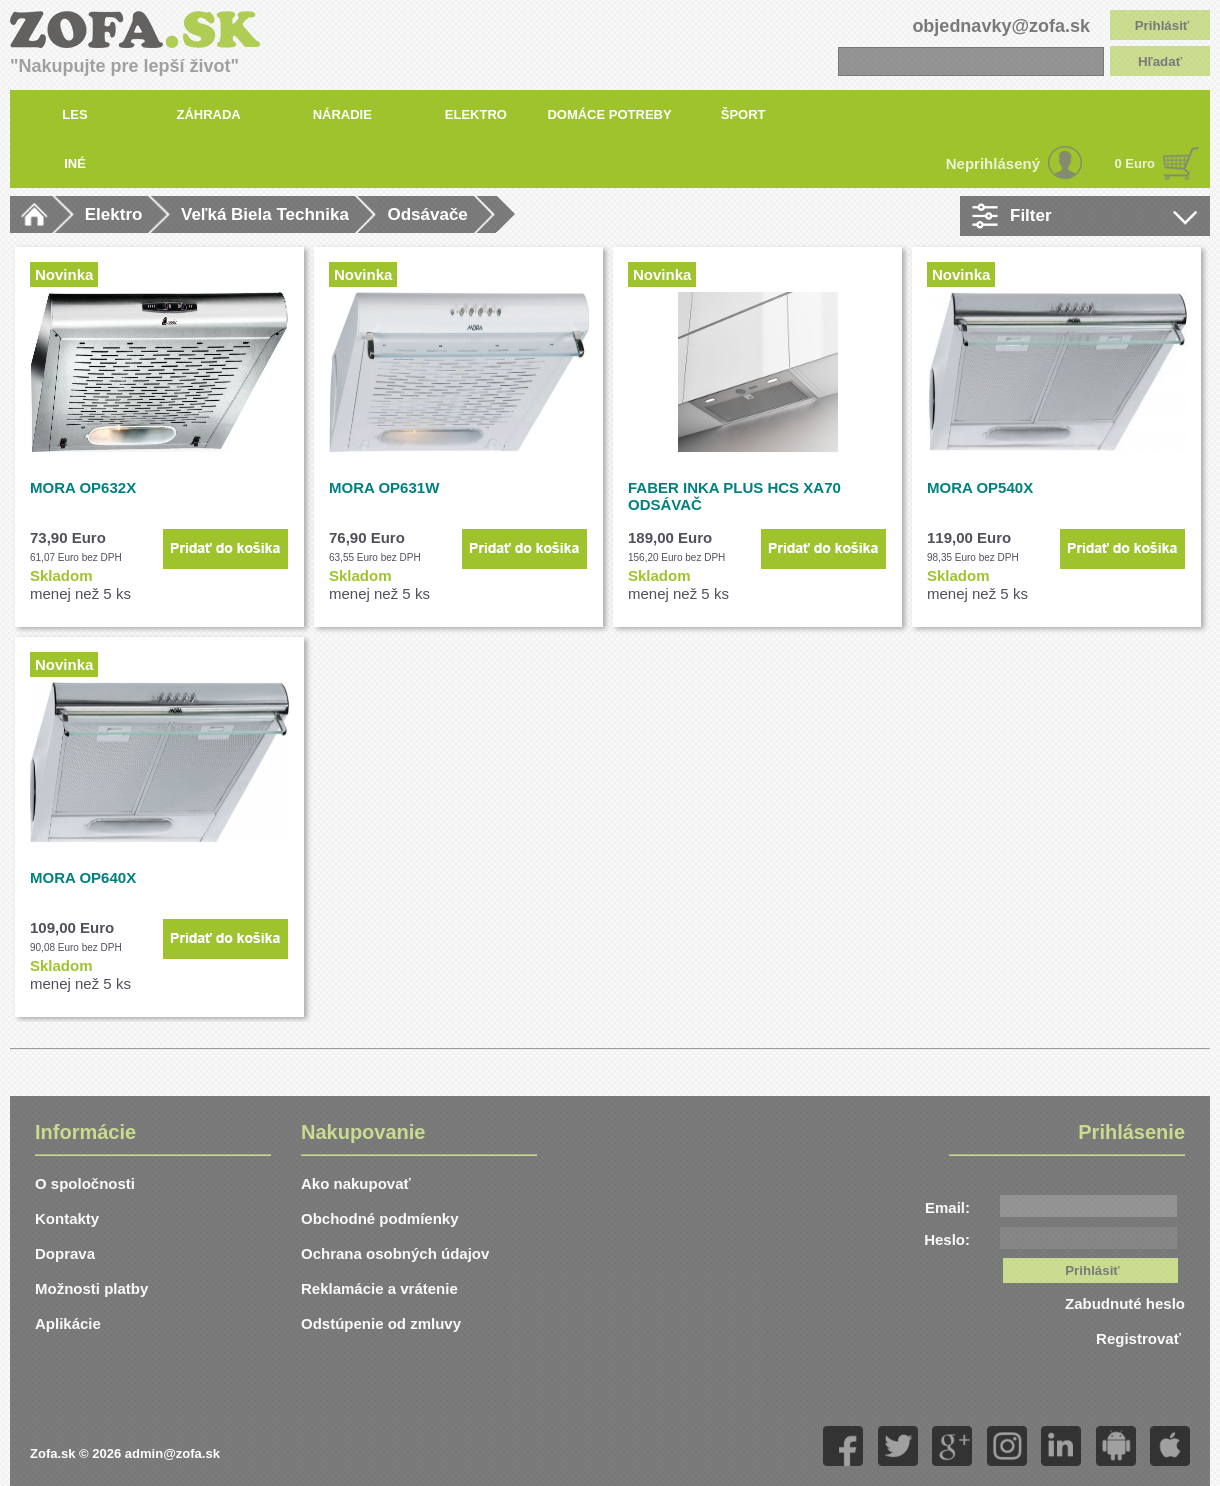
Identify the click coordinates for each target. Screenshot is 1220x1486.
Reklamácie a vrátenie (379, 1288)
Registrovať (1140, 1338)
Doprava (65, 1253)
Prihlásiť (1162, 25)
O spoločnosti (85, 1183)
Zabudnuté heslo (1125, 1303)
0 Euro (1135, 163)
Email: (947, 1207)
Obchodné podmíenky (380, 1218)
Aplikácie (68, 1323)
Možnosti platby (91, 1288)
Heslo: (947, 1239)
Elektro (114, 214)
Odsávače (427, 214)
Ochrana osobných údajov (395, 1253)
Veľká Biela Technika (265, 214)
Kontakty (67, 1218)
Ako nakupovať (356, 1183)
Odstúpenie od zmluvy (381, 1323)
